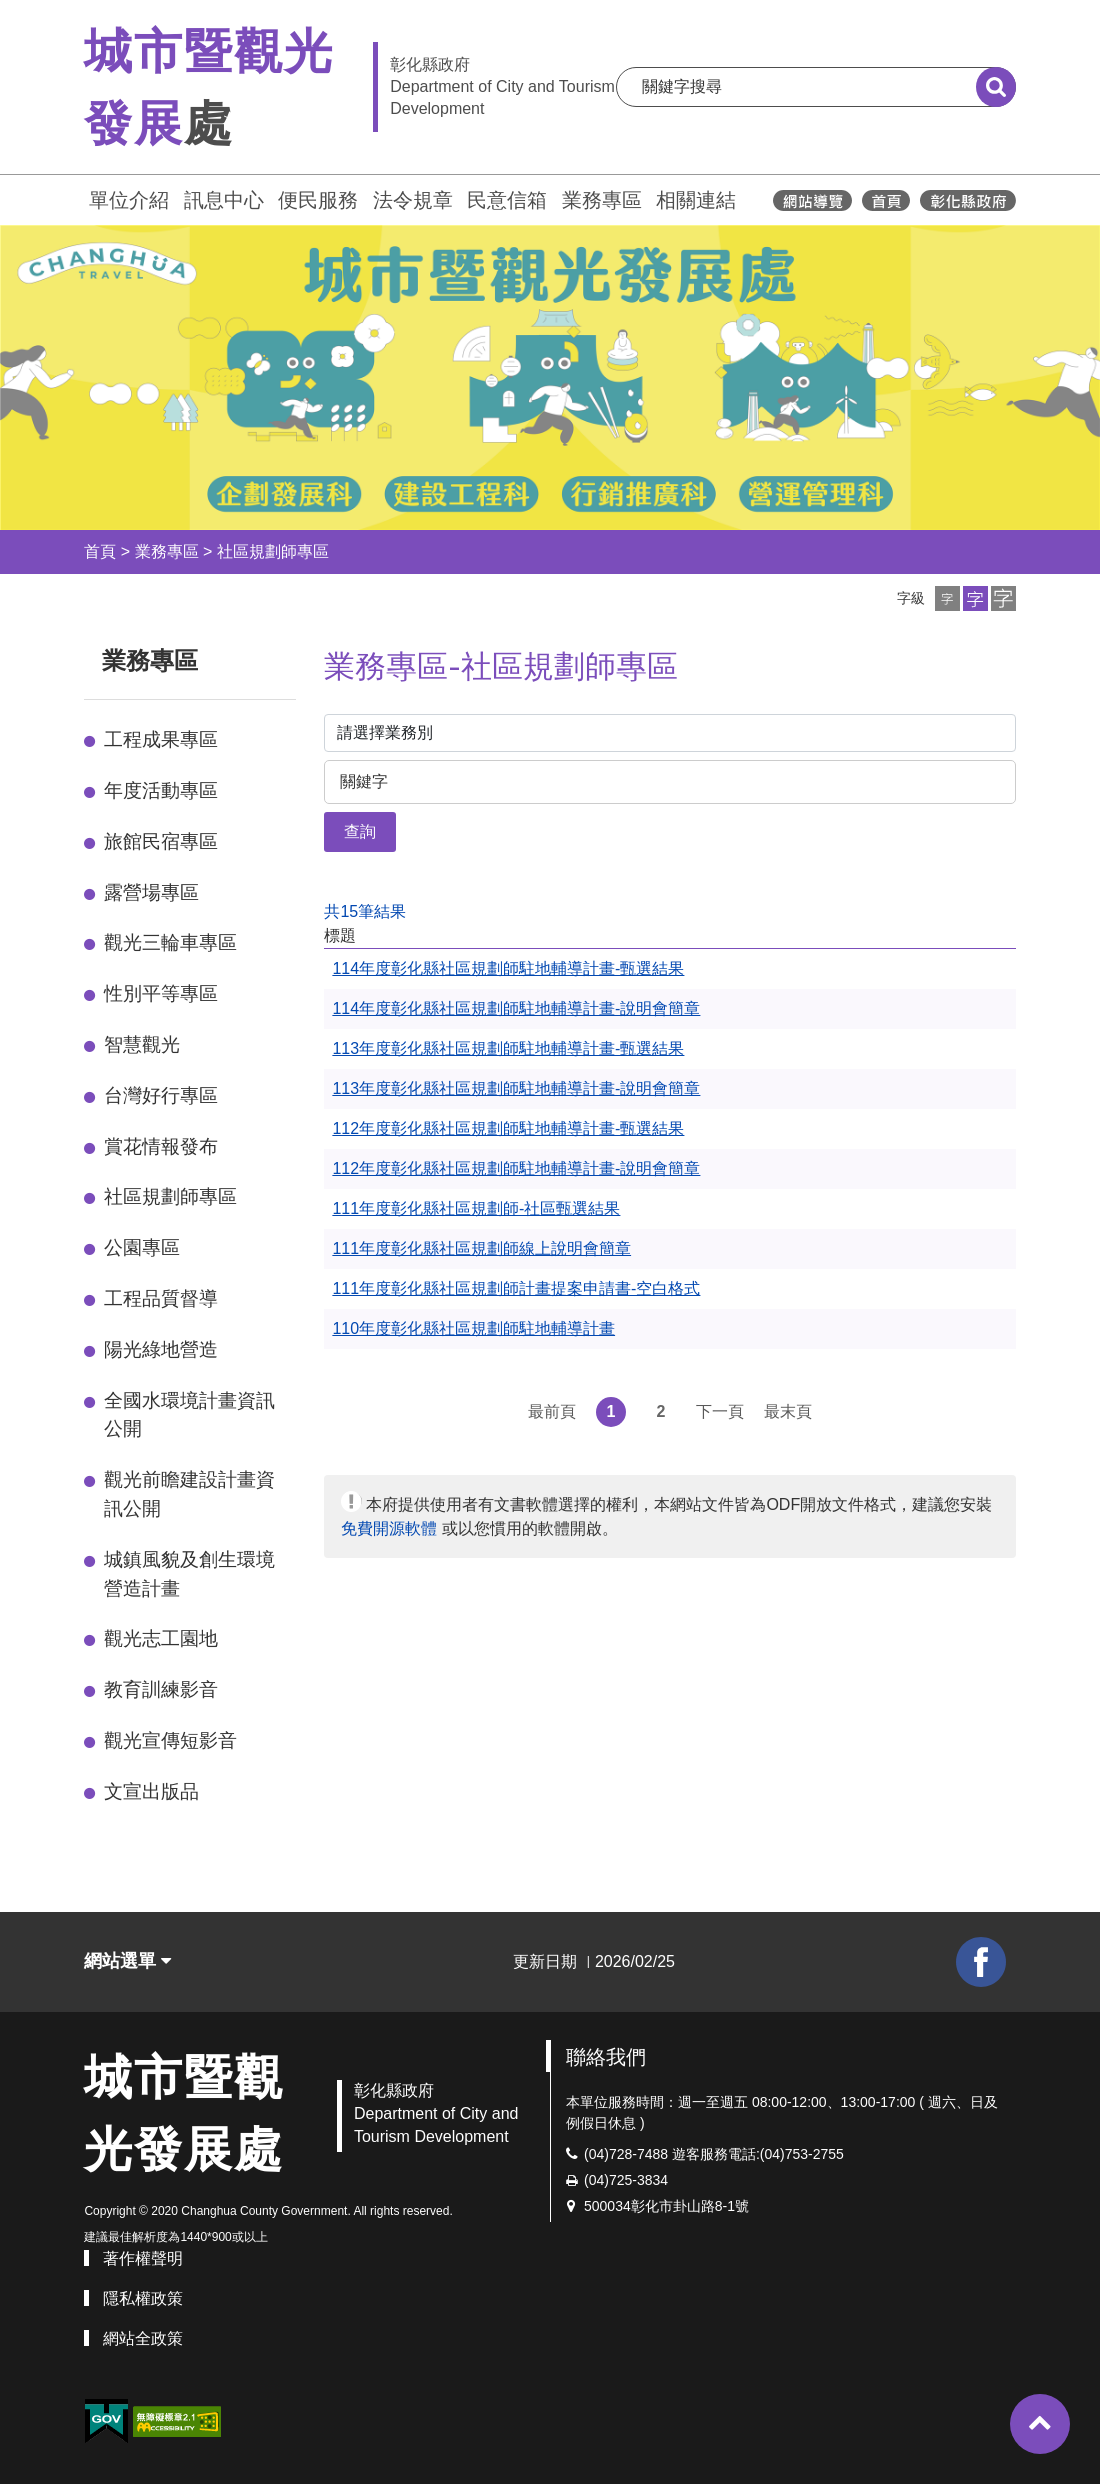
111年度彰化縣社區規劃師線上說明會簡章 (481, 1248)
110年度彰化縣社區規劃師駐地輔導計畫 (473, 1328)
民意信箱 (507, 200)
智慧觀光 (142, 1044)
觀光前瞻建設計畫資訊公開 (189, 1494)
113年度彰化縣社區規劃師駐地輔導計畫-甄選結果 (508, 1048)
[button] (947, 598)
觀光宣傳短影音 (170, 1740)
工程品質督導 (161, 1298)
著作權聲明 (143, 2258)
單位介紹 (129, 200)
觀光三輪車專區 (170, 942)
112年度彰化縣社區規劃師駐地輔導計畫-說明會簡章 (516, 1168)
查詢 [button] (360, 831)
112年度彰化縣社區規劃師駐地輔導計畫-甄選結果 (508, 1128)
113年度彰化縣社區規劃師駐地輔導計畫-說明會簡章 (516, 1088)
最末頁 (788, 1411)
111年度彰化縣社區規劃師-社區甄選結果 (476, 1208)
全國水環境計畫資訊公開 (189, 1415)
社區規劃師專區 (273, 551)
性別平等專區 (161, 993)
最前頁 (552, 1411)
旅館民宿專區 (161, 841)
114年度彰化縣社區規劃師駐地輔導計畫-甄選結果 (508, 968)
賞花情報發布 (161, 1146)
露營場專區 (151, 892)
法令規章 (413, 200)
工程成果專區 (161, 739)
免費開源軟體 (389, 1528)
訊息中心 (224, 200)
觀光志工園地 (161, 1638)
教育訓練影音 (161, 1689)
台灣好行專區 (161, 1095)
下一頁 (720, 1411)
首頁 (100, 551)
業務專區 (602, 200)
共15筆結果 (365, 911)
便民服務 (318, 200)
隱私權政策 (143, 2298)
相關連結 (696, 200)
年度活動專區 (161, 790)
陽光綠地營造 (161, 1349)
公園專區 (142, 1247)
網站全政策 (143, 2338)
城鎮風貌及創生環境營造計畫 (189, 1574)
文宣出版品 (151, 1791)
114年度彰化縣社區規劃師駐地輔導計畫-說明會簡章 (516, 1008)
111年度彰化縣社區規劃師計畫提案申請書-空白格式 (516, 1288)
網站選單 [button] (127, 1961)
